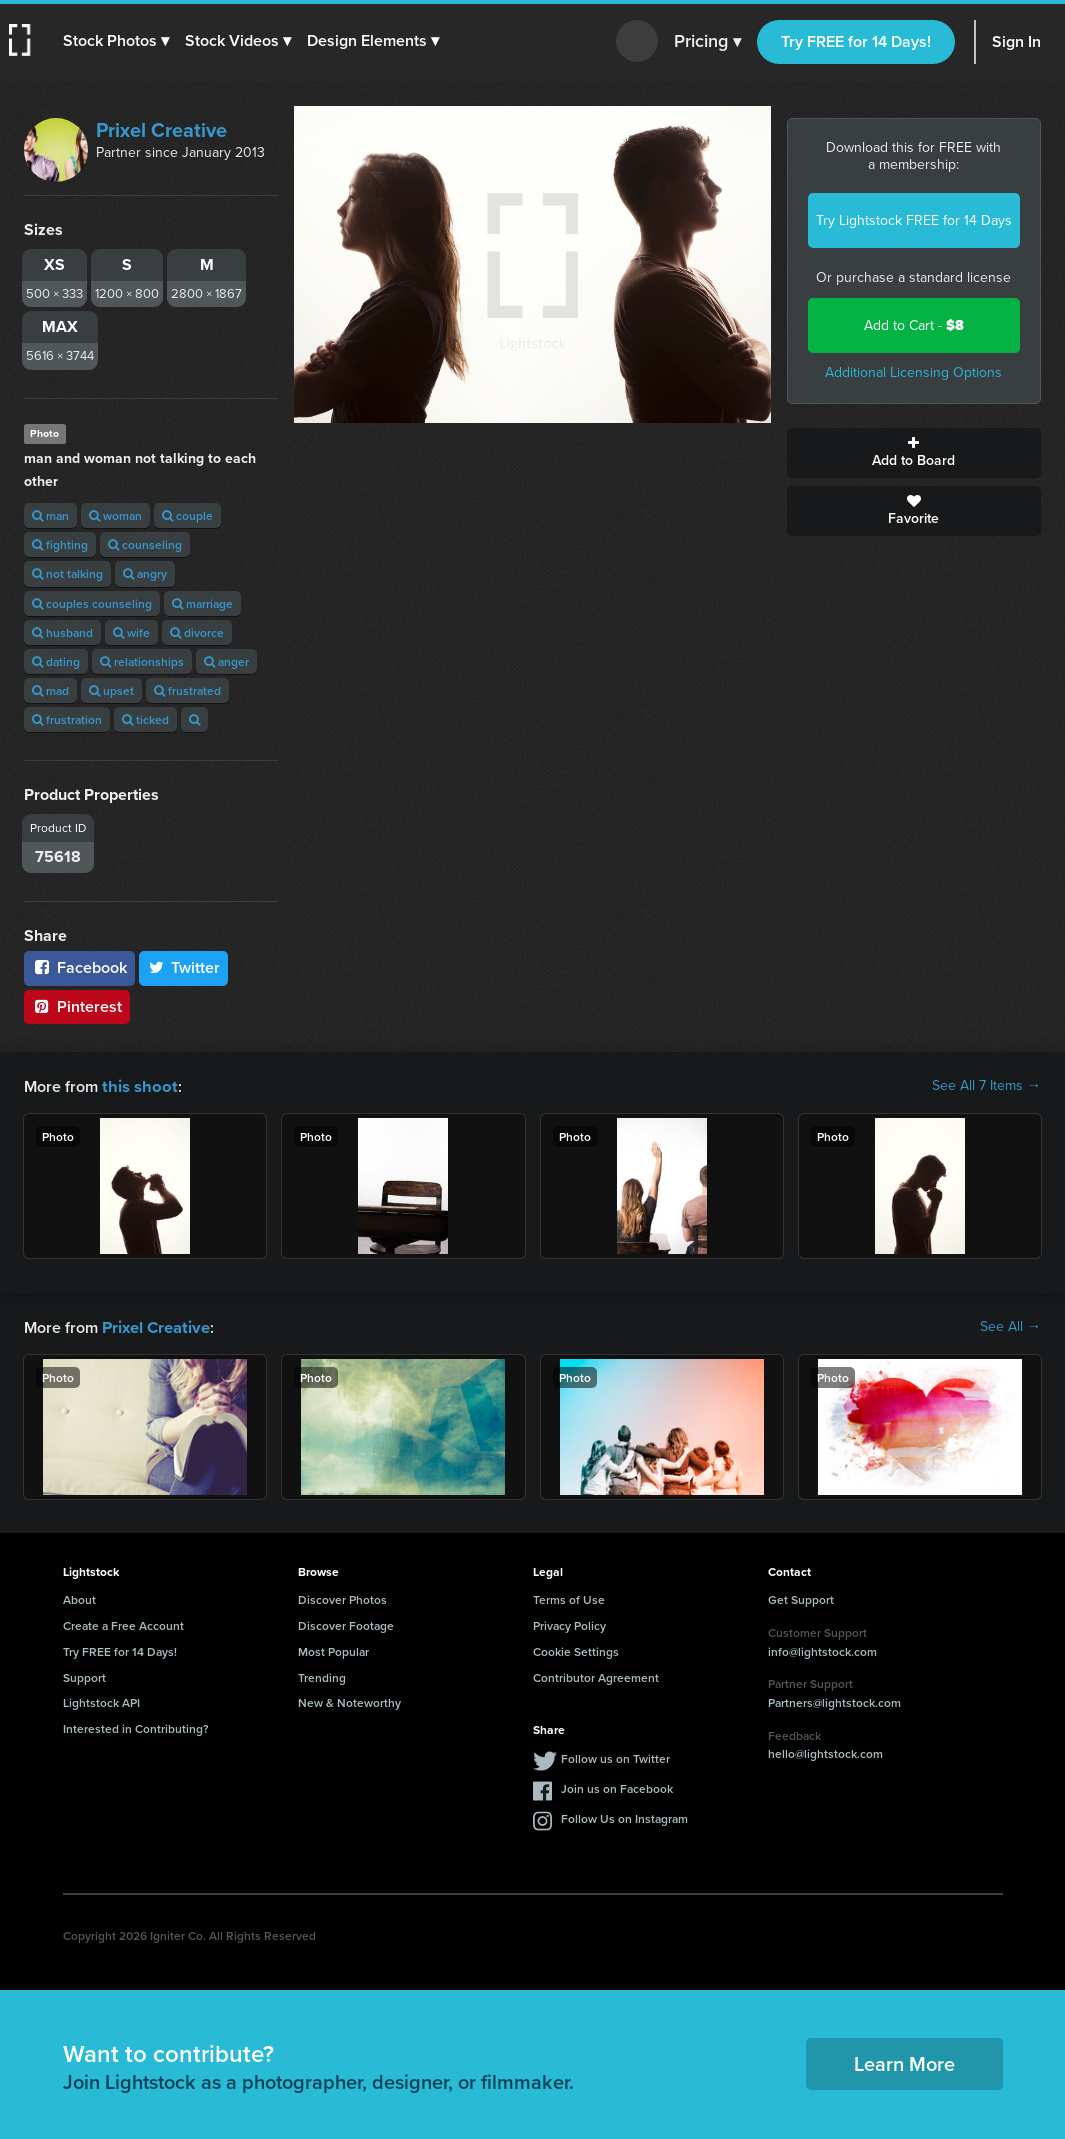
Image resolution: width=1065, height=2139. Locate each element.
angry (145, 573)
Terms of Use (569, 1597)
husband (62, 632)
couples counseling (92, 603)
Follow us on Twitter (615, 1756)
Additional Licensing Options (913, 372)
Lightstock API (101, 1700)
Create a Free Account (123, 1623)
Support (84, 1675)
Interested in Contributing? (136, 1726)
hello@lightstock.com (825, 1751)
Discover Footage (346, 1623)
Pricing (707, 42)
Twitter (184, 967)
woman (115, 515)
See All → (1010, 1326)
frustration (67, 719)
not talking (67, 573)
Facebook (79, 967)
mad (50, 690)
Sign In (1016, 41)
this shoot (137, 1085)
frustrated (187, 690)
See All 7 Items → (986, 1086)
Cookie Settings (576, 1649)
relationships (142, 661)
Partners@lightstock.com (834, 1700)
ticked (145, 719)
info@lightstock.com (822, 1649)
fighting (60, 544)
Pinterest (77, 1006)
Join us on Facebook (617, 1786)
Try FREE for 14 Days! (856, 41)
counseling (145, 544)
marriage (202, 603)
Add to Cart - (914, 325)
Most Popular (333, 1649)
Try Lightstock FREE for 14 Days (914, 220)
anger (226, 661)
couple (187, 515)
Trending (322, 1675)
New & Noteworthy (349, 1700)
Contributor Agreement (596, 1675)
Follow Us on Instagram (624, 1816)
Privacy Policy (569, 1623)
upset (111, 690)
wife (131, 632)
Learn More (904, 2061)
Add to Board (914, 453)
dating (56, 661)
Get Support (801, 1597)
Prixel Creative (161, 130)
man (50, 515)
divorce (197, 632)
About (79, 1597)
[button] (117, 41)
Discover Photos (342, 1597)
